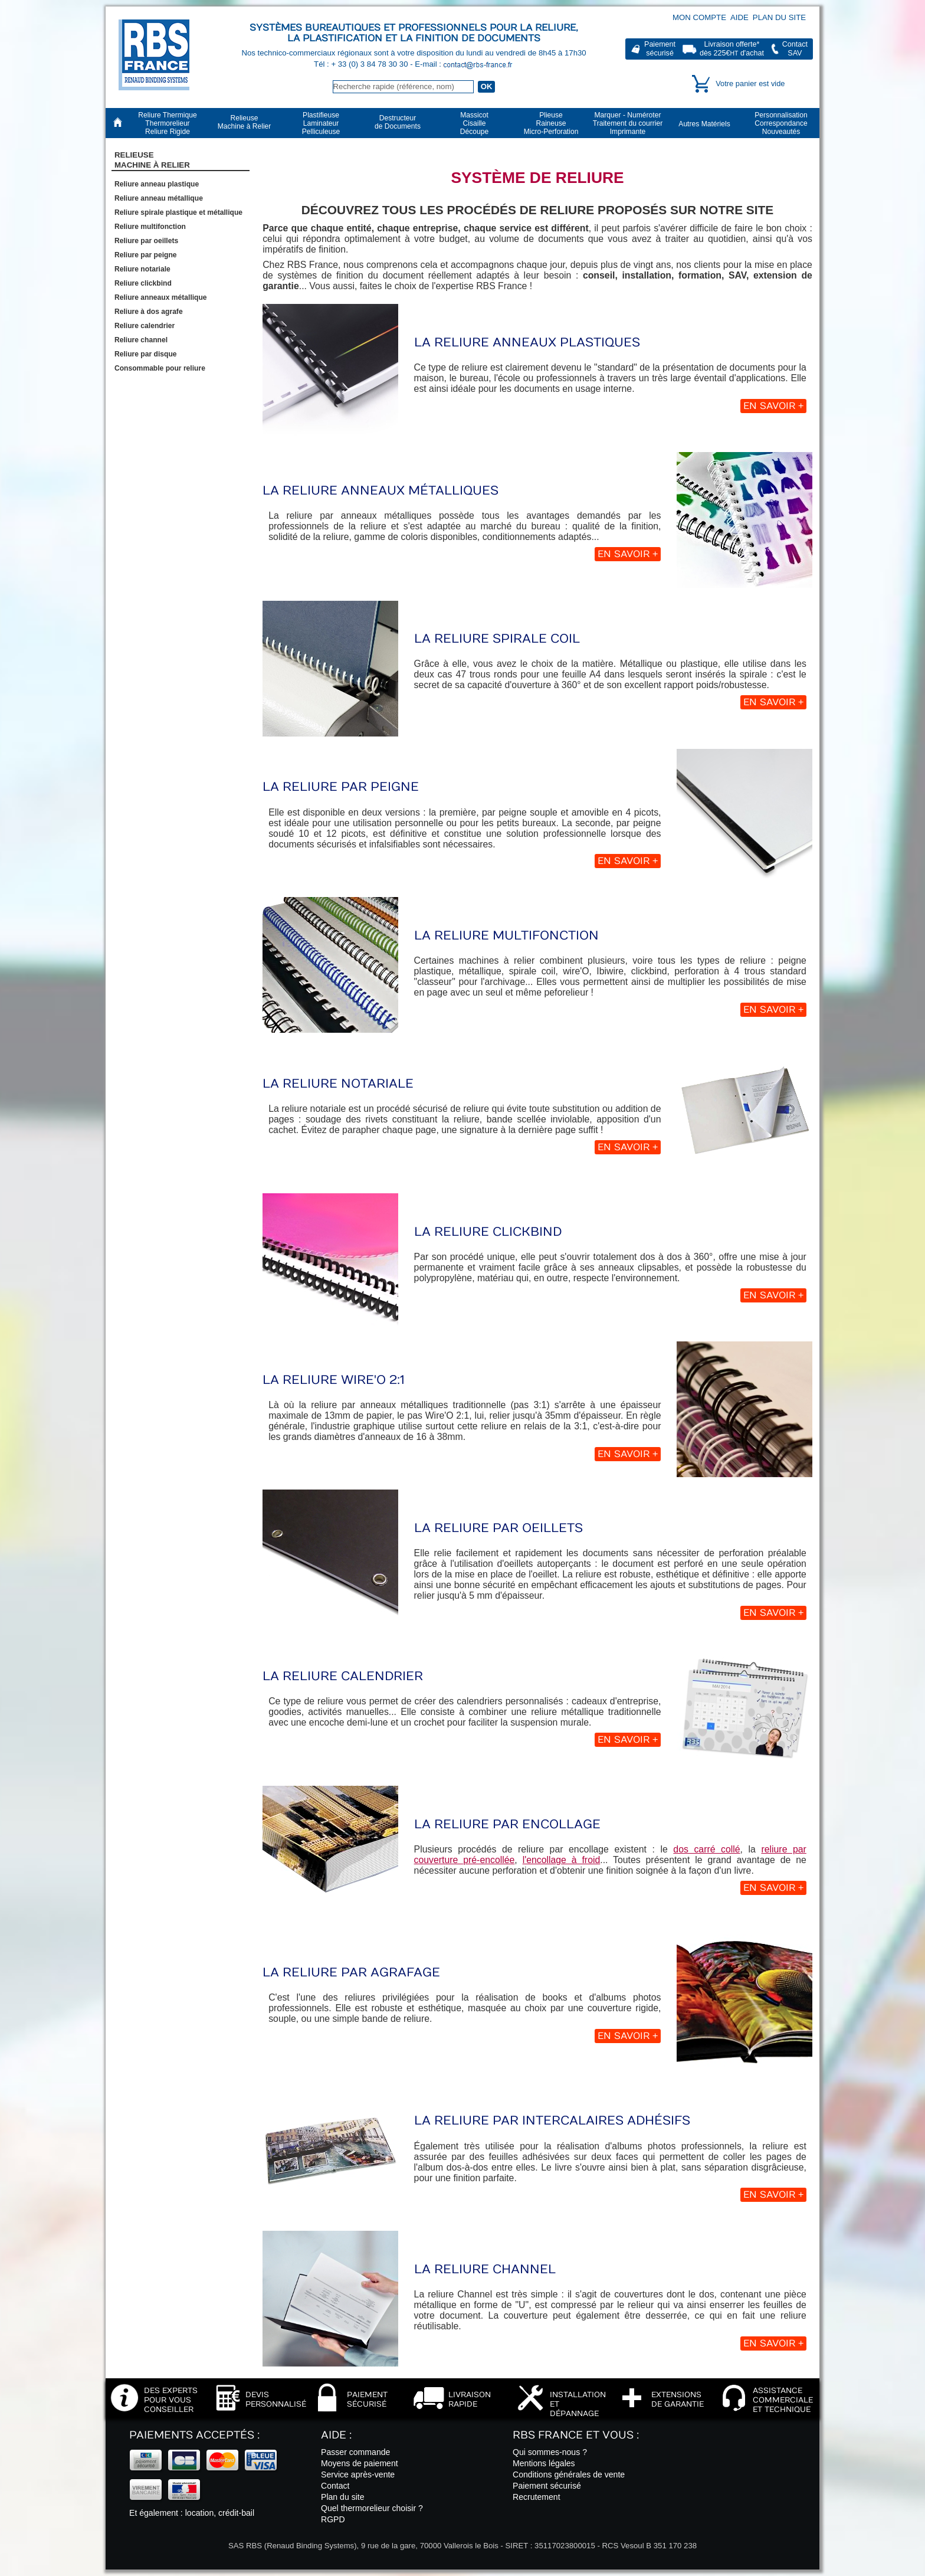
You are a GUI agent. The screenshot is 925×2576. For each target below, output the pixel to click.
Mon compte (699, 17)
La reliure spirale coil (497, 638)
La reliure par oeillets (498, 1528)
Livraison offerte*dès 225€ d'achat (732, 48)
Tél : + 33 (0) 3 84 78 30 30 (362, 64)
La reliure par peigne (341, 787)
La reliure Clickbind (488, 1232)
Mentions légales (544, 2463)
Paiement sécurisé (547, 2485)
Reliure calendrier (144, 326)
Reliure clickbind (143, 283)
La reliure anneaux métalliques (380, 490)
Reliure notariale (142, 269)
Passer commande (355, 2452)
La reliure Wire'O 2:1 (334, 1380)
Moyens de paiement (359, 2463)
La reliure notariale (338, 1083)
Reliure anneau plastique (156, 184)
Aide (739, 17)
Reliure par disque (145, 354)
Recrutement (536, 2497)
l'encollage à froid (562, 1860)
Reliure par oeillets (146, 241)
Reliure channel (141, 340)
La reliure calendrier (343, 1676)
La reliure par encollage (507, 1824)
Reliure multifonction (150, 226)
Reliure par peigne (145, 255)
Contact (335, 2485)
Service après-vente (358, 2474)
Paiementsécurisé (659, 48)
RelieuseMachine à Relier (152, 159)
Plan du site (779, 17)
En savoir (773, 406)
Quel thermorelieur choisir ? (372, 2508)
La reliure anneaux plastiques (527, 342)
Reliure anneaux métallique (160, 297)
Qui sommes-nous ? (550, 2452)
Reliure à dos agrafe (148, 311)
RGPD (333, 2519)
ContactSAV (795, 48)
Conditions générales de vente (569, 2474)
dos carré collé (706, 1849)
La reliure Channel (485, 2269)
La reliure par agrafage (351, 1972)
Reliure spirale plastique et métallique (178, 212)
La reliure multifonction (506, 935)
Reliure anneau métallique (158, 198)
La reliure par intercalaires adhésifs (552, 2120)
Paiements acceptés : (194, 2435)
